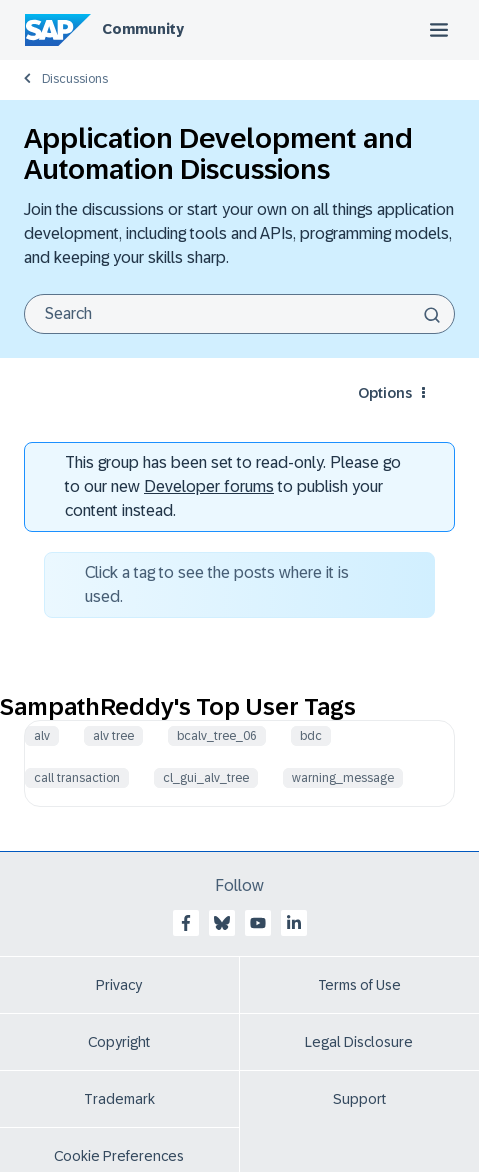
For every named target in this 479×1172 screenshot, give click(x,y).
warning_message (343, 778)
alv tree (113, 736)
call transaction (77, 778)
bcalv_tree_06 (217, 736)
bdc (311, 736)
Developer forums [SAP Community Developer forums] (209, 486)
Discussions (75, 79)
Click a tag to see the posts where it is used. (217, 584)
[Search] (239, 314)
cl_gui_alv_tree (206, 778)
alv (42, 736)
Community (143, 29)
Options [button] (385, 393)
